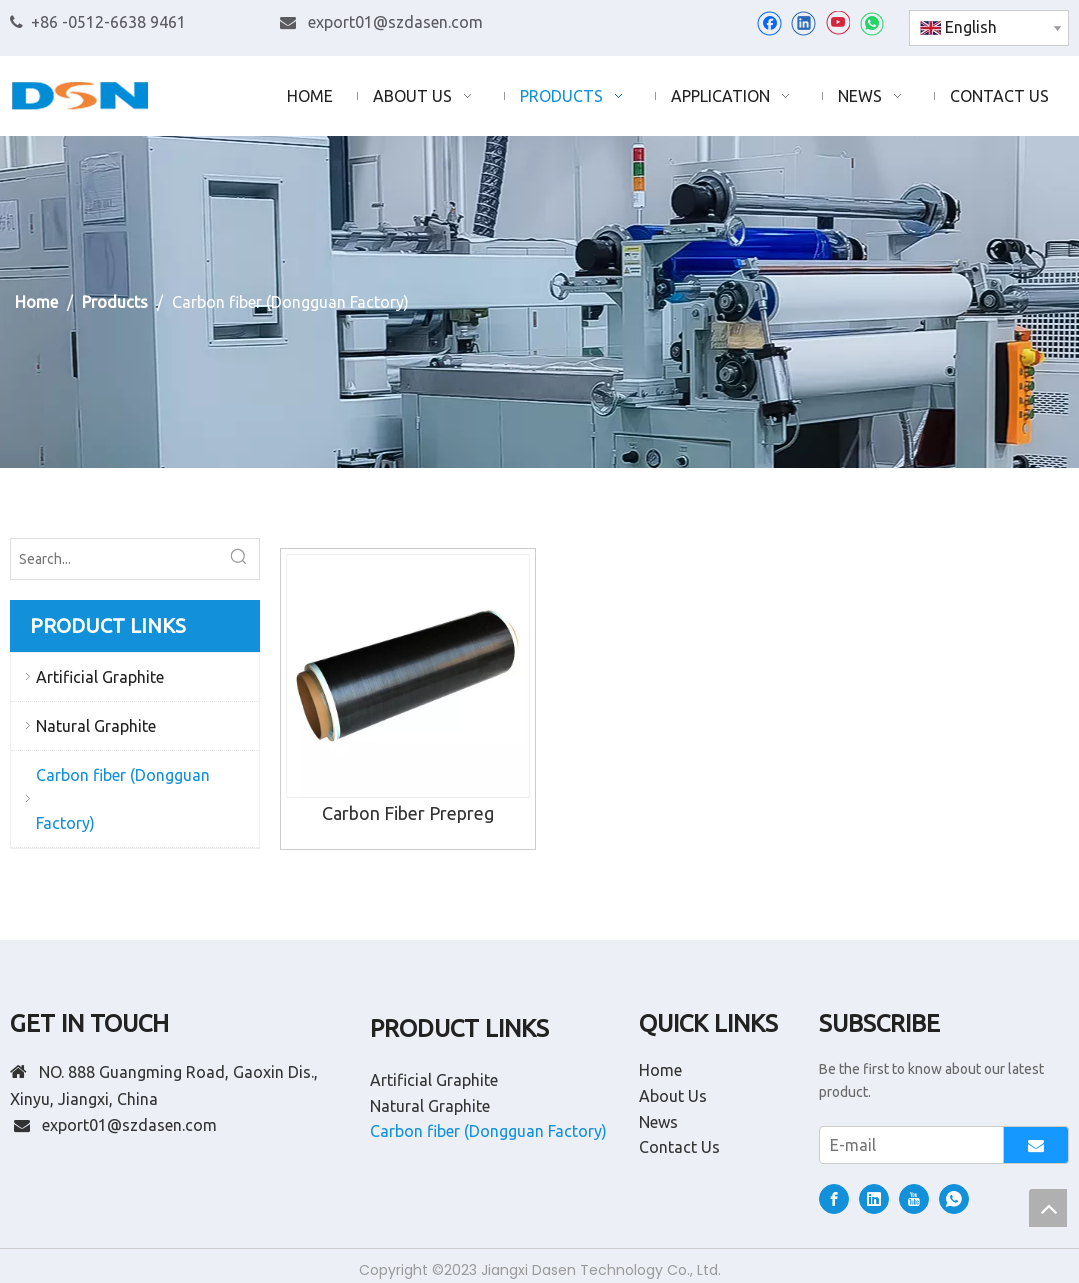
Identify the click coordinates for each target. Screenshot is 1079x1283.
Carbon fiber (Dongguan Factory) (123, 799)
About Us (673, 1096)
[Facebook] (769, 23)
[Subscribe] (1036, 1145)
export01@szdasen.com (395, 22)
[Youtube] (837, 23)
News (658, 1122)
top (1048, 1208)
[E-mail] (907, 1145)
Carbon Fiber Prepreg (408, 813)
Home (660, 1070)
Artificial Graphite (100, 677)
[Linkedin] (803, 23)
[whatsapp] (871, 23)
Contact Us (679, 1147)
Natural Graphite (96, 726)
